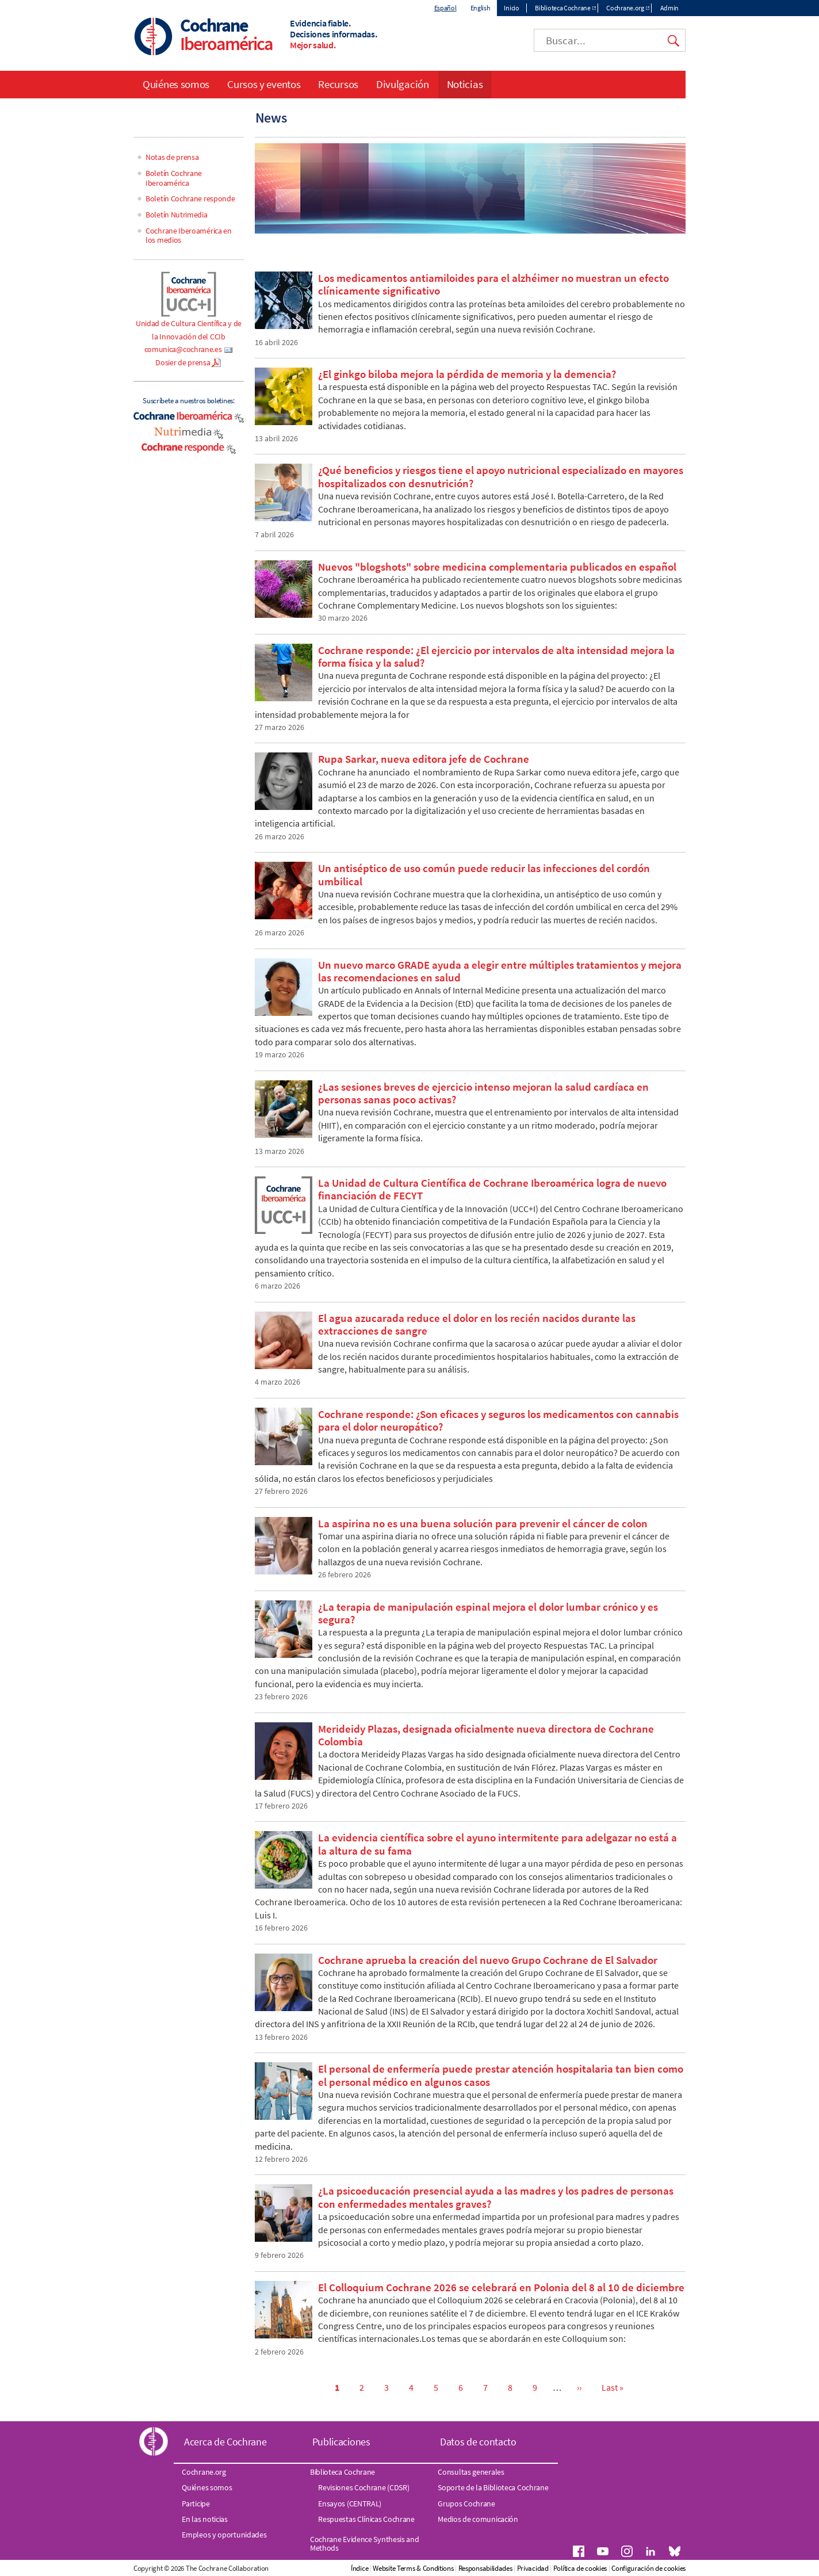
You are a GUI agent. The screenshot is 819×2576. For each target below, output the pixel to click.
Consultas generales (471, 2472)
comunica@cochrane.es (183, 349)
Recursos (338, 84)
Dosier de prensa (182, 362)
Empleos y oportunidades (224, 2534)
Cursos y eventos (263, 84)
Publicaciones (341, 2441)
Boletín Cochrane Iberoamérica (174, 178)
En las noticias (205, 2519)
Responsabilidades (485, 2568)
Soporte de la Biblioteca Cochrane (493, 2487)
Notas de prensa (172, 157)
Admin (669, 7)
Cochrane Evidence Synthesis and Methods (364, 2543)
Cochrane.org (625, 7)
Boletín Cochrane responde (190, 198)
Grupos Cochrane (466, 2503)
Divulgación (402, 84)
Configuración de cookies (648, 2568)
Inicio (511, 7)
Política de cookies (580, 2568)
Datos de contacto (478, 2441)
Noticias (465, 84)
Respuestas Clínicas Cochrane (366, 2519)
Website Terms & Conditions (413, 2568)
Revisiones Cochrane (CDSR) (363, 2487)
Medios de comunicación (478, 2519)
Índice (359, 2568)
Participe (195, 2503)
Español (445, 7)
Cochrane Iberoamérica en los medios (189, 236)
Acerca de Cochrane (225, 2441)
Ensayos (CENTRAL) (349, 2503)
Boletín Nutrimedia (177, 214)
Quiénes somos (176, 84)
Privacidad (533, 2568)
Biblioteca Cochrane (562, 7)
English (480, 7)
